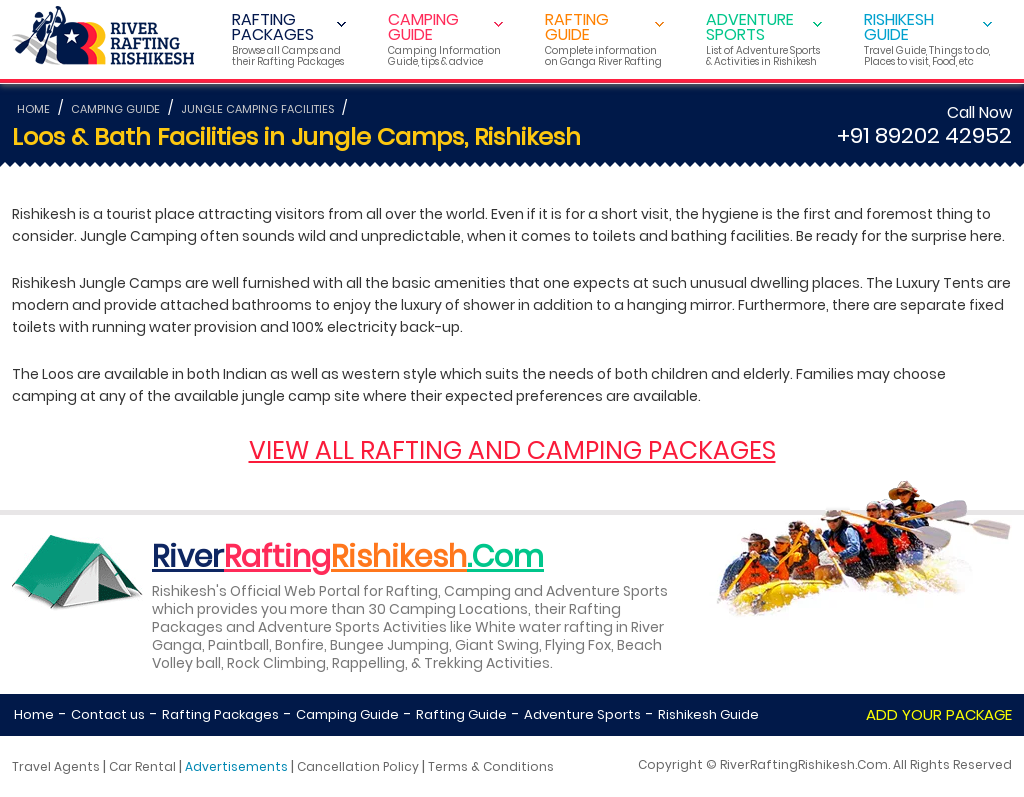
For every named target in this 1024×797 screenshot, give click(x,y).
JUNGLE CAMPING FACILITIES (257, 109)
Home (34, 714)
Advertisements (236, 766)
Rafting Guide (461, 714)
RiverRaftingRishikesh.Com (804, 764)
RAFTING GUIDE (604, 38)
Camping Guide (347, 714)
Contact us (108, 714)
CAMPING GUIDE (445, 38)
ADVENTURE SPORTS (764, 38)
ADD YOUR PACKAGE (939, 714)
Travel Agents (56, 766)
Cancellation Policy (358, 766)
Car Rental (142, 766)
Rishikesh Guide (708, 714)
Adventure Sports (582, 714)
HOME (33, 109)
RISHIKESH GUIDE (928, 38)
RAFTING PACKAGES (289, 38)
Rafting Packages (220, 714)
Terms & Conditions (491, 766)
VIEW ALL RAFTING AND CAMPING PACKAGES (512, 450)
